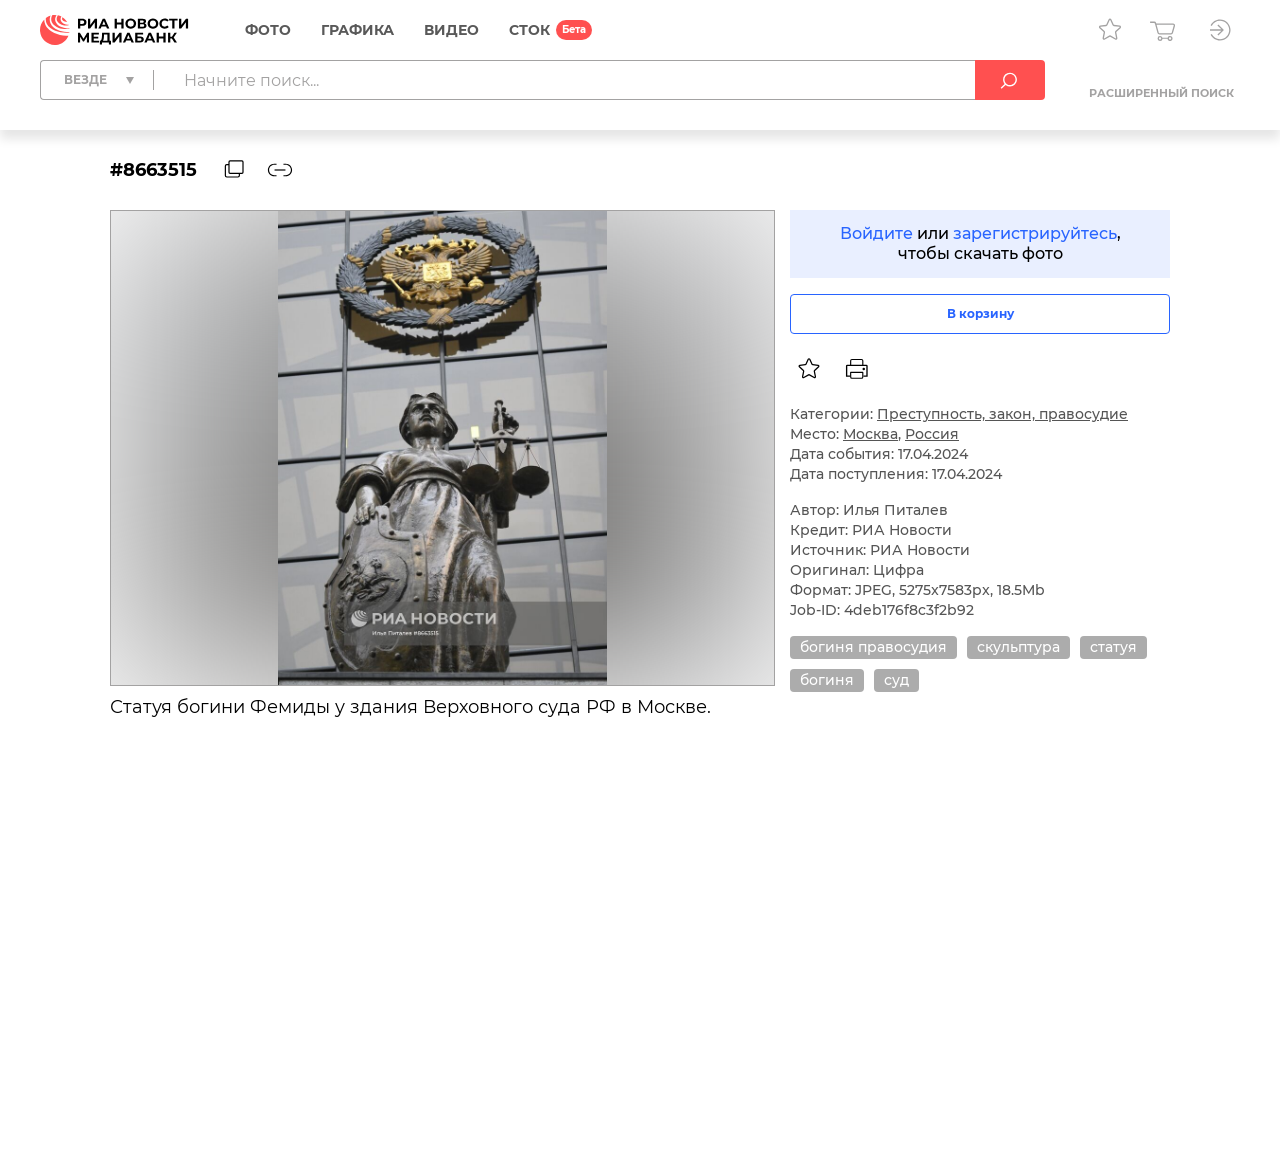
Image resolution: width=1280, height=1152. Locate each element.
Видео (451, 30)
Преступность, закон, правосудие (1002, 414)
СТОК (529, 30)
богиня (827, 680)
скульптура (1018, 647)
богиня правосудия (873, 647)
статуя (1113, 647)
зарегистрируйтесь (1035, 233)
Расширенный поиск (1161, 93)
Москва (870, 434)
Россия (932, 434)
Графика (357, 30)
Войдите (876, 233)
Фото (268, 30)
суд (896, 680)
